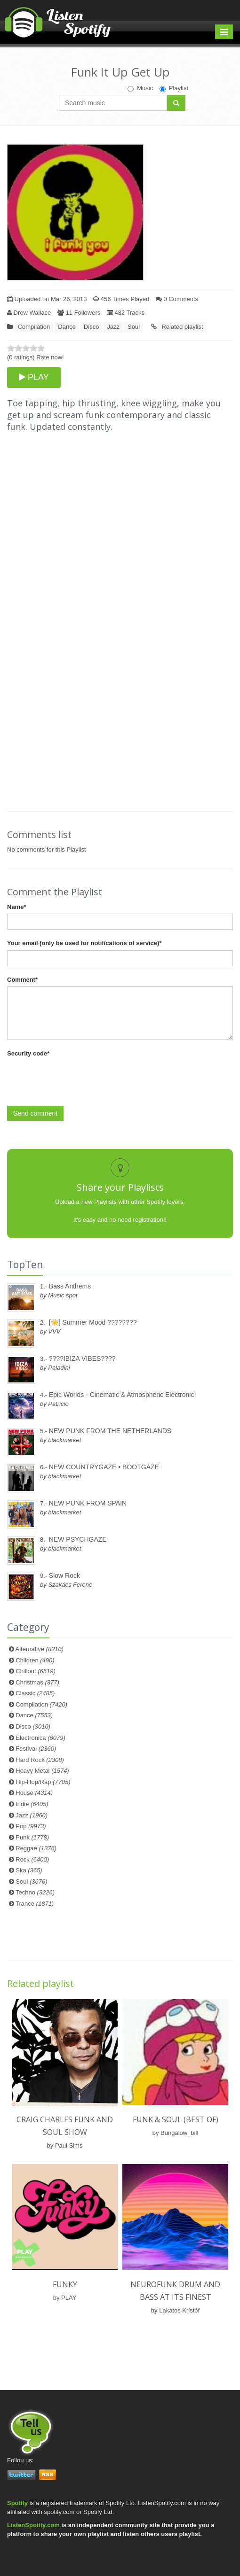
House (34, 1792)
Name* (16, 906)
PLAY (34, 377)
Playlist (174, 88)
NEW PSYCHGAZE (78, 1539)
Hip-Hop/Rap (43, 1781)
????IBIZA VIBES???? (82, 1358)
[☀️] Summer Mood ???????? (93, 1322)
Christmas (37, 1682)
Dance (67, 326)
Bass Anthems (70, 1286)
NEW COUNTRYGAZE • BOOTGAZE (104, 1467)
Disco (91, 326)
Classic (35, 1693)
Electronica (40, 1737)
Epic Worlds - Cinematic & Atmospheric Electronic (121, 1394)
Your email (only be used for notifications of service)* (84, 943)
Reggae (36, 1848)
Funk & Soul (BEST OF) (175, 2119)
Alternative (40, 1649)
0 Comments (177, 299)
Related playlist (182, 326)
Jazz (113, 326)
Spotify (17, 2502)
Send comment (35, 1113)
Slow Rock (64, 1575)
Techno (35, 1892)
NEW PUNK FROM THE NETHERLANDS (110, 1431)
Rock (32, 1859)
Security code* (28, 1053)
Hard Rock (40, 1759)
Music (140, 88)
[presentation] (78, 1079)
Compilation (34, 326)
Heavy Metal (42, 1770)
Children (35, 1660)
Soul (134, 326)
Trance (35, 1903)
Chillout (36, 1671)
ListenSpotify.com (33, 2525)
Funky (65, 2284)
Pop (31, 1826)
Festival (36, 1748)
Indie (32, 1804)
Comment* (22, 979)
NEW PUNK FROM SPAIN (88, 1503)
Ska (29, 1870)
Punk (32, 1837)
